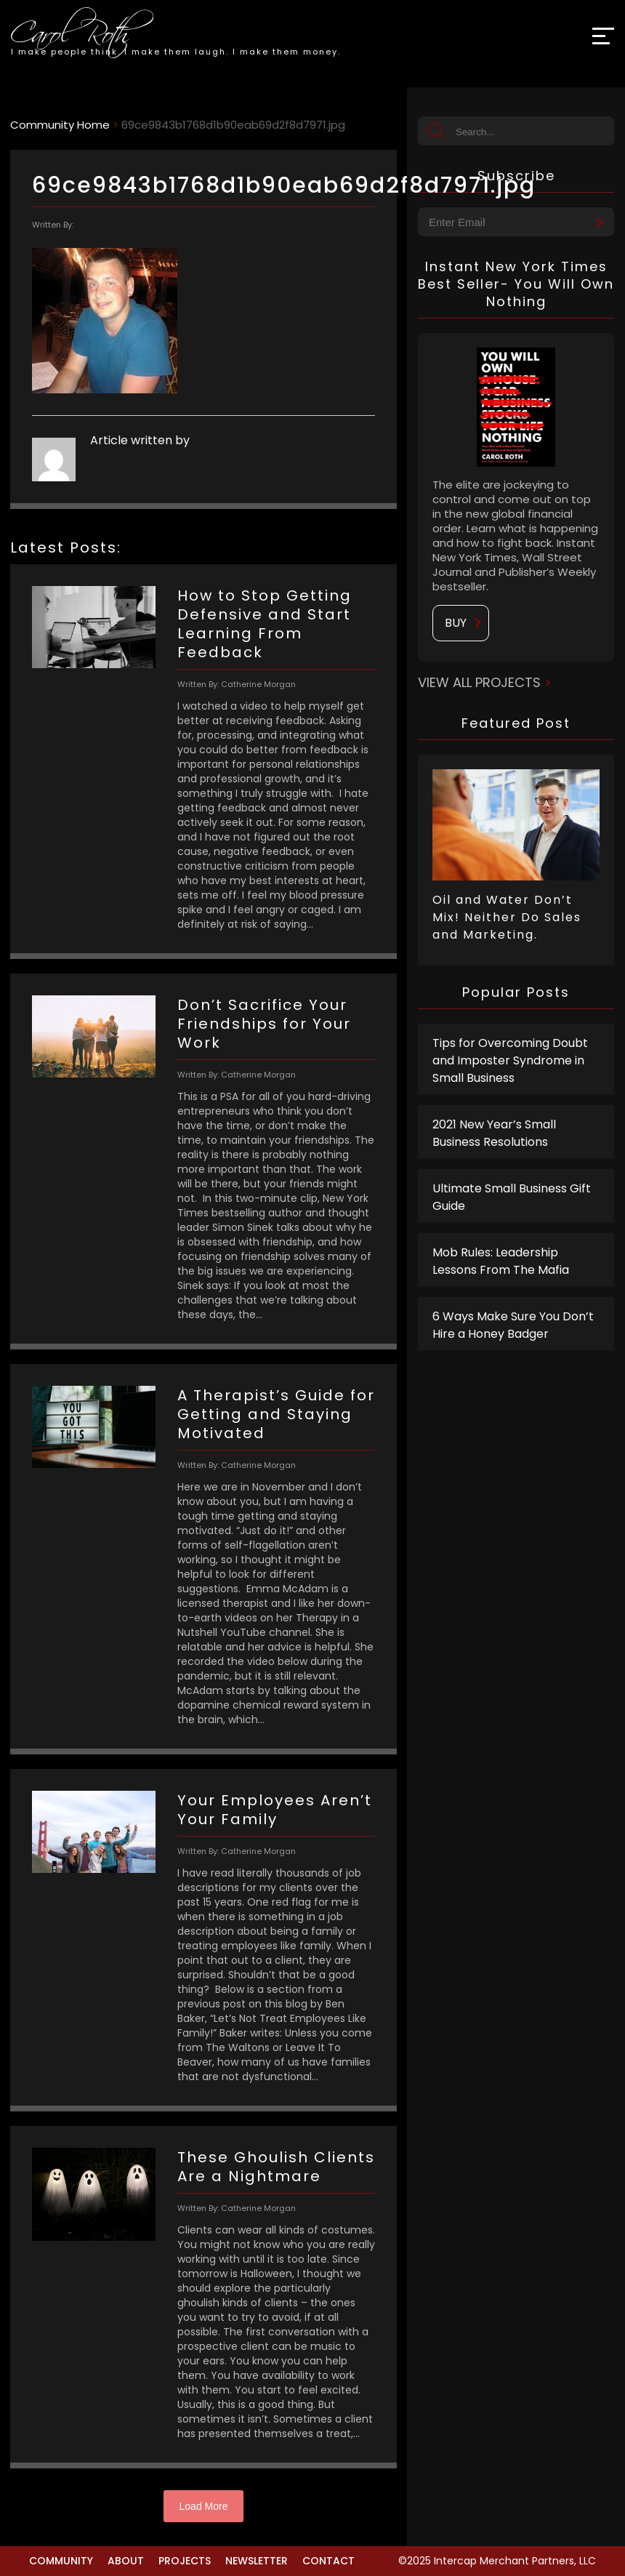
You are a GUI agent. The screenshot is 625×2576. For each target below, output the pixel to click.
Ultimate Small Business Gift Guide (511, 1197)
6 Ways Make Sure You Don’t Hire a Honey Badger (513, 1325)
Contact (328, 2560)
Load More (204, 2506)
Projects (184, 2560)
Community (61, 2560)
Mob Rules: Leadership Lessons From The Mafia (500, 1261)
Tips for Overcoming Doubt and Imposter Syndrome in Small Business (510, 1060)
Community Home (60, 124)
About (126, 2560)
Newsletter (256, 2560)
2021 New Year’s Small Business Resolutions (494, 1133)
